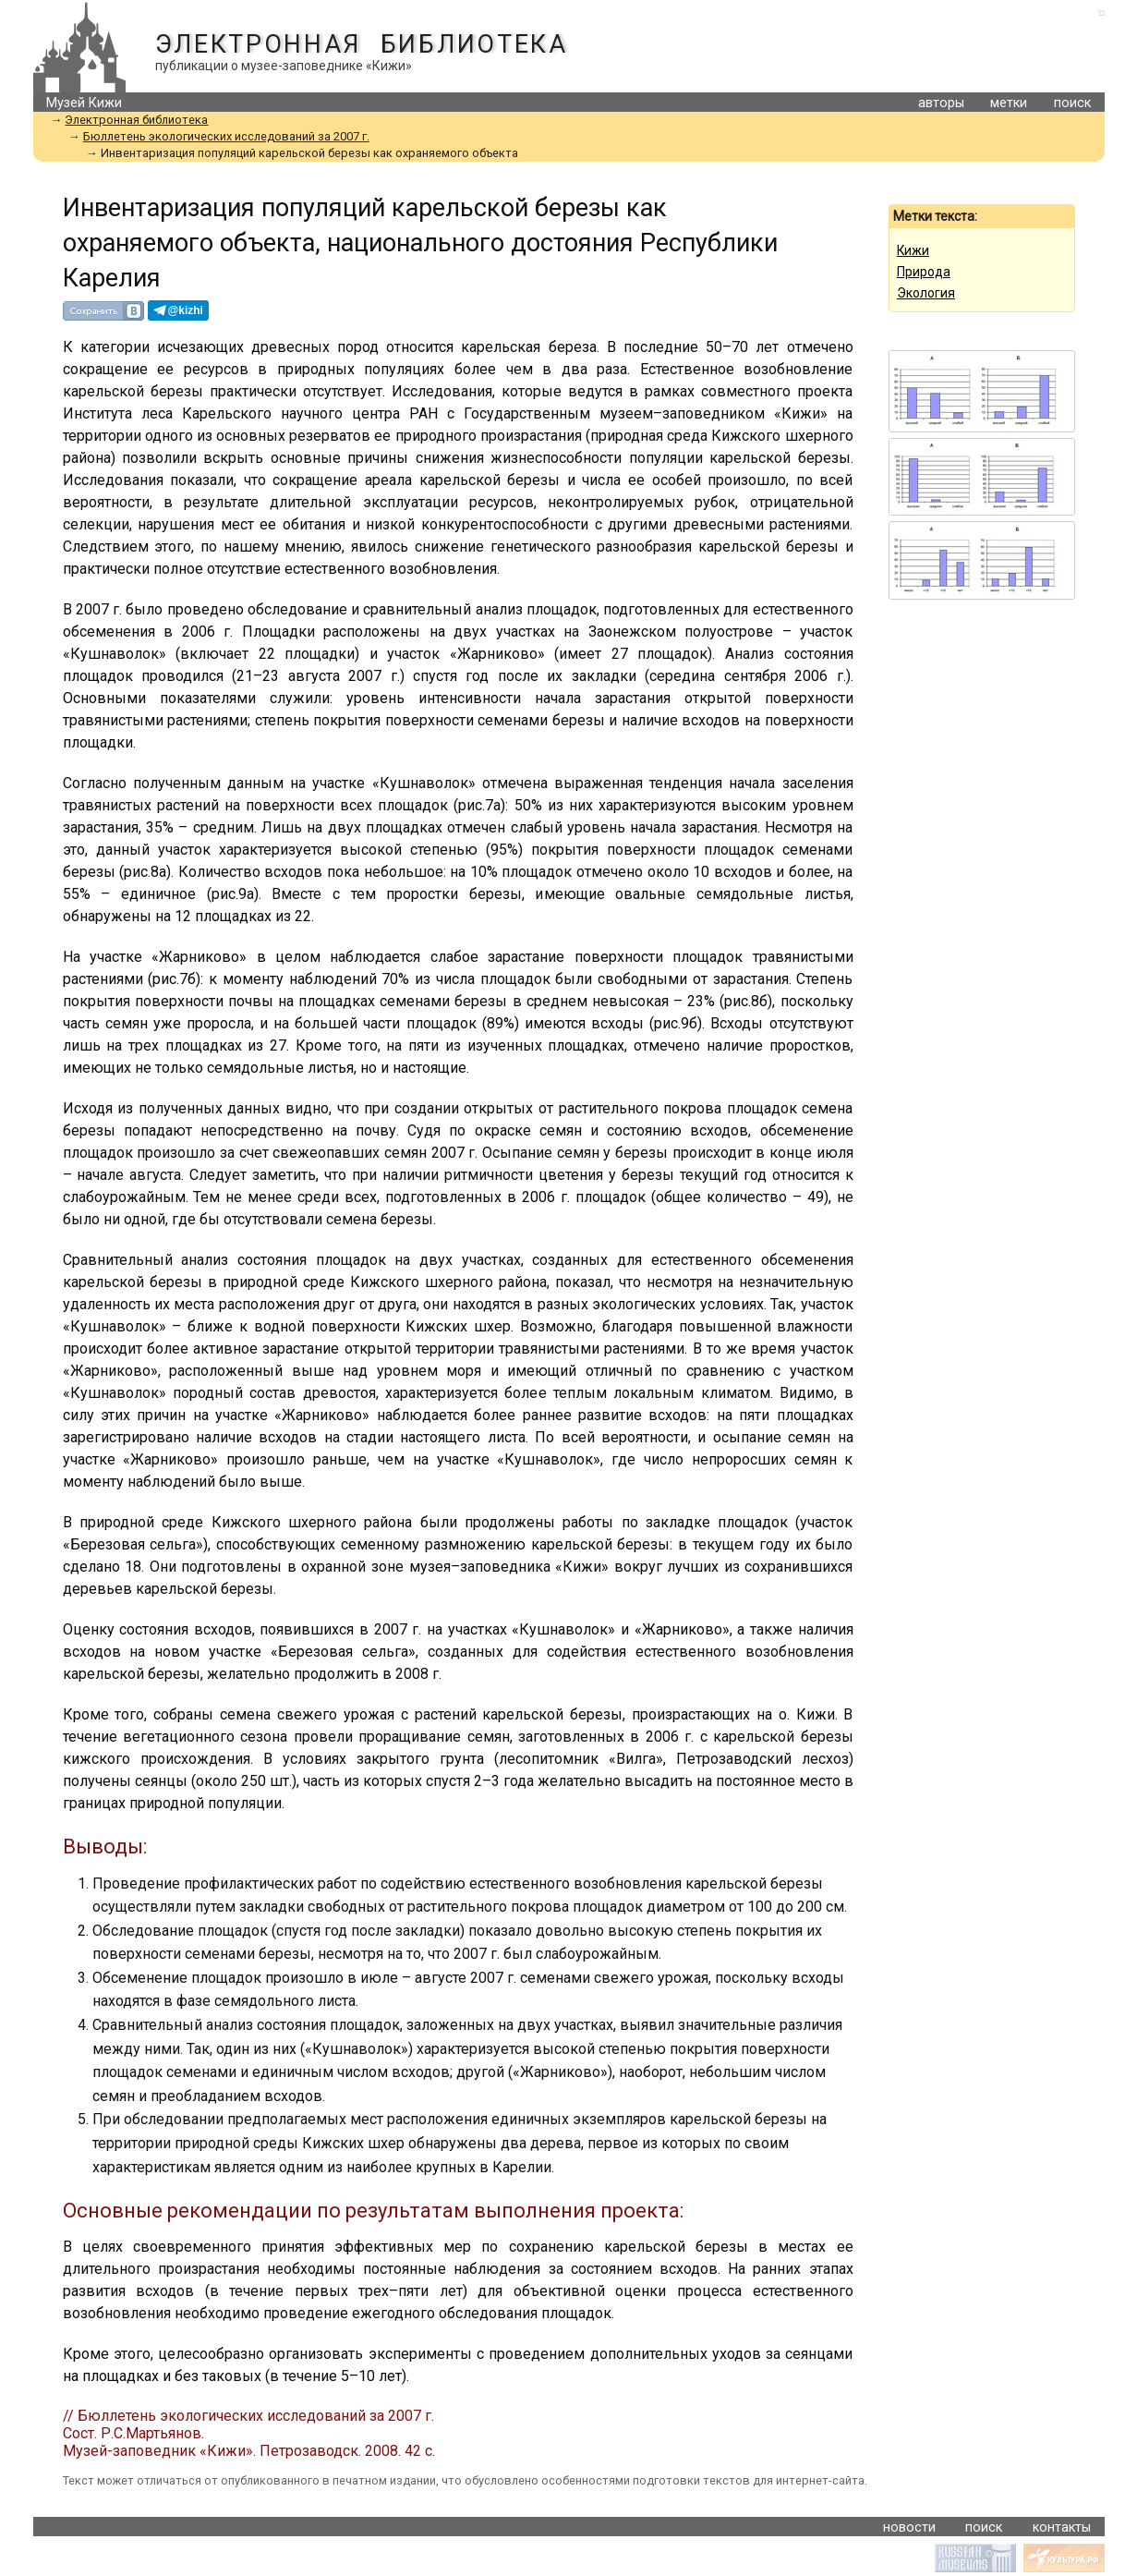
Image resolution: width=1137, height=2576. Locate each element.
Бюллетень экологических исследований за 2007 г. (226, 136)
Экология (926, 293)
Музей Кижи (84, 103)
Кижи (913, 250)
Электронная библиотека (361, 44)
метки (1008, 103)
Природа (923, 271)
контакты (1062, 2527)
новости (909, 2527)
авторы (941, 103)
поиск (1072, 103)
